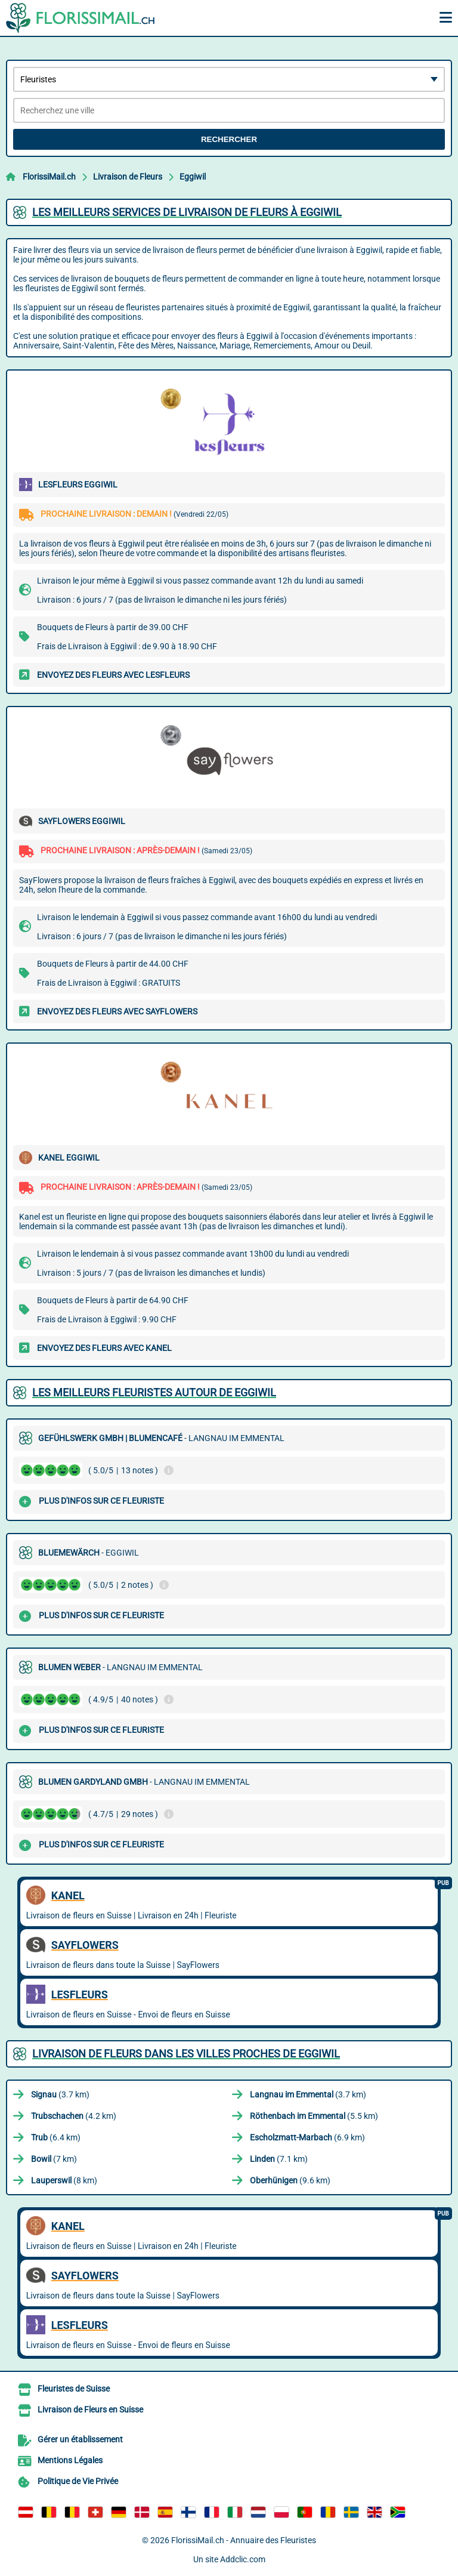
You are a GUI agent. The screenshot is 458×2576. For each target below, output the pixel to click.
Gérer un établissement (80, 2439)
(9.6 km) (290, 2180)
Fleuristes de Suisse (74, 2388)
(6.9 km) (307, 2137)
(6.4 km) (56, 2137)
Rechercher (229, 139)
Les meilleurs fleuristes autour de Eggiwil (154, 1392)
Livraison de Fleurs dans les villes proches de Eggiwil (186, 2053)
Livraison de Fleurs (127, 176)
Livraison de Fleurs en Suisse (90, 2409)
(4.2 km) (73, 2116)
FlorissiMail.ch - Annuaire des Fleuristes (243, 2540)
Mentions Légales (70, 2460)
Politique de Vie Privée (78, 2481)
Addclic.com (242, 2559)
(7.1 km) (279, 2159)
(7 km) (54, 2159)
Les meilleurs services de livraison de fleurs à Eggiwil (187, 212)
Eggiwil (193, 176)
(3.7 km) (60, 2094)
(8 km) (64, 2180)
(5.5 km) (314, 2116)
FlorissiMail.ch (49, 176)
